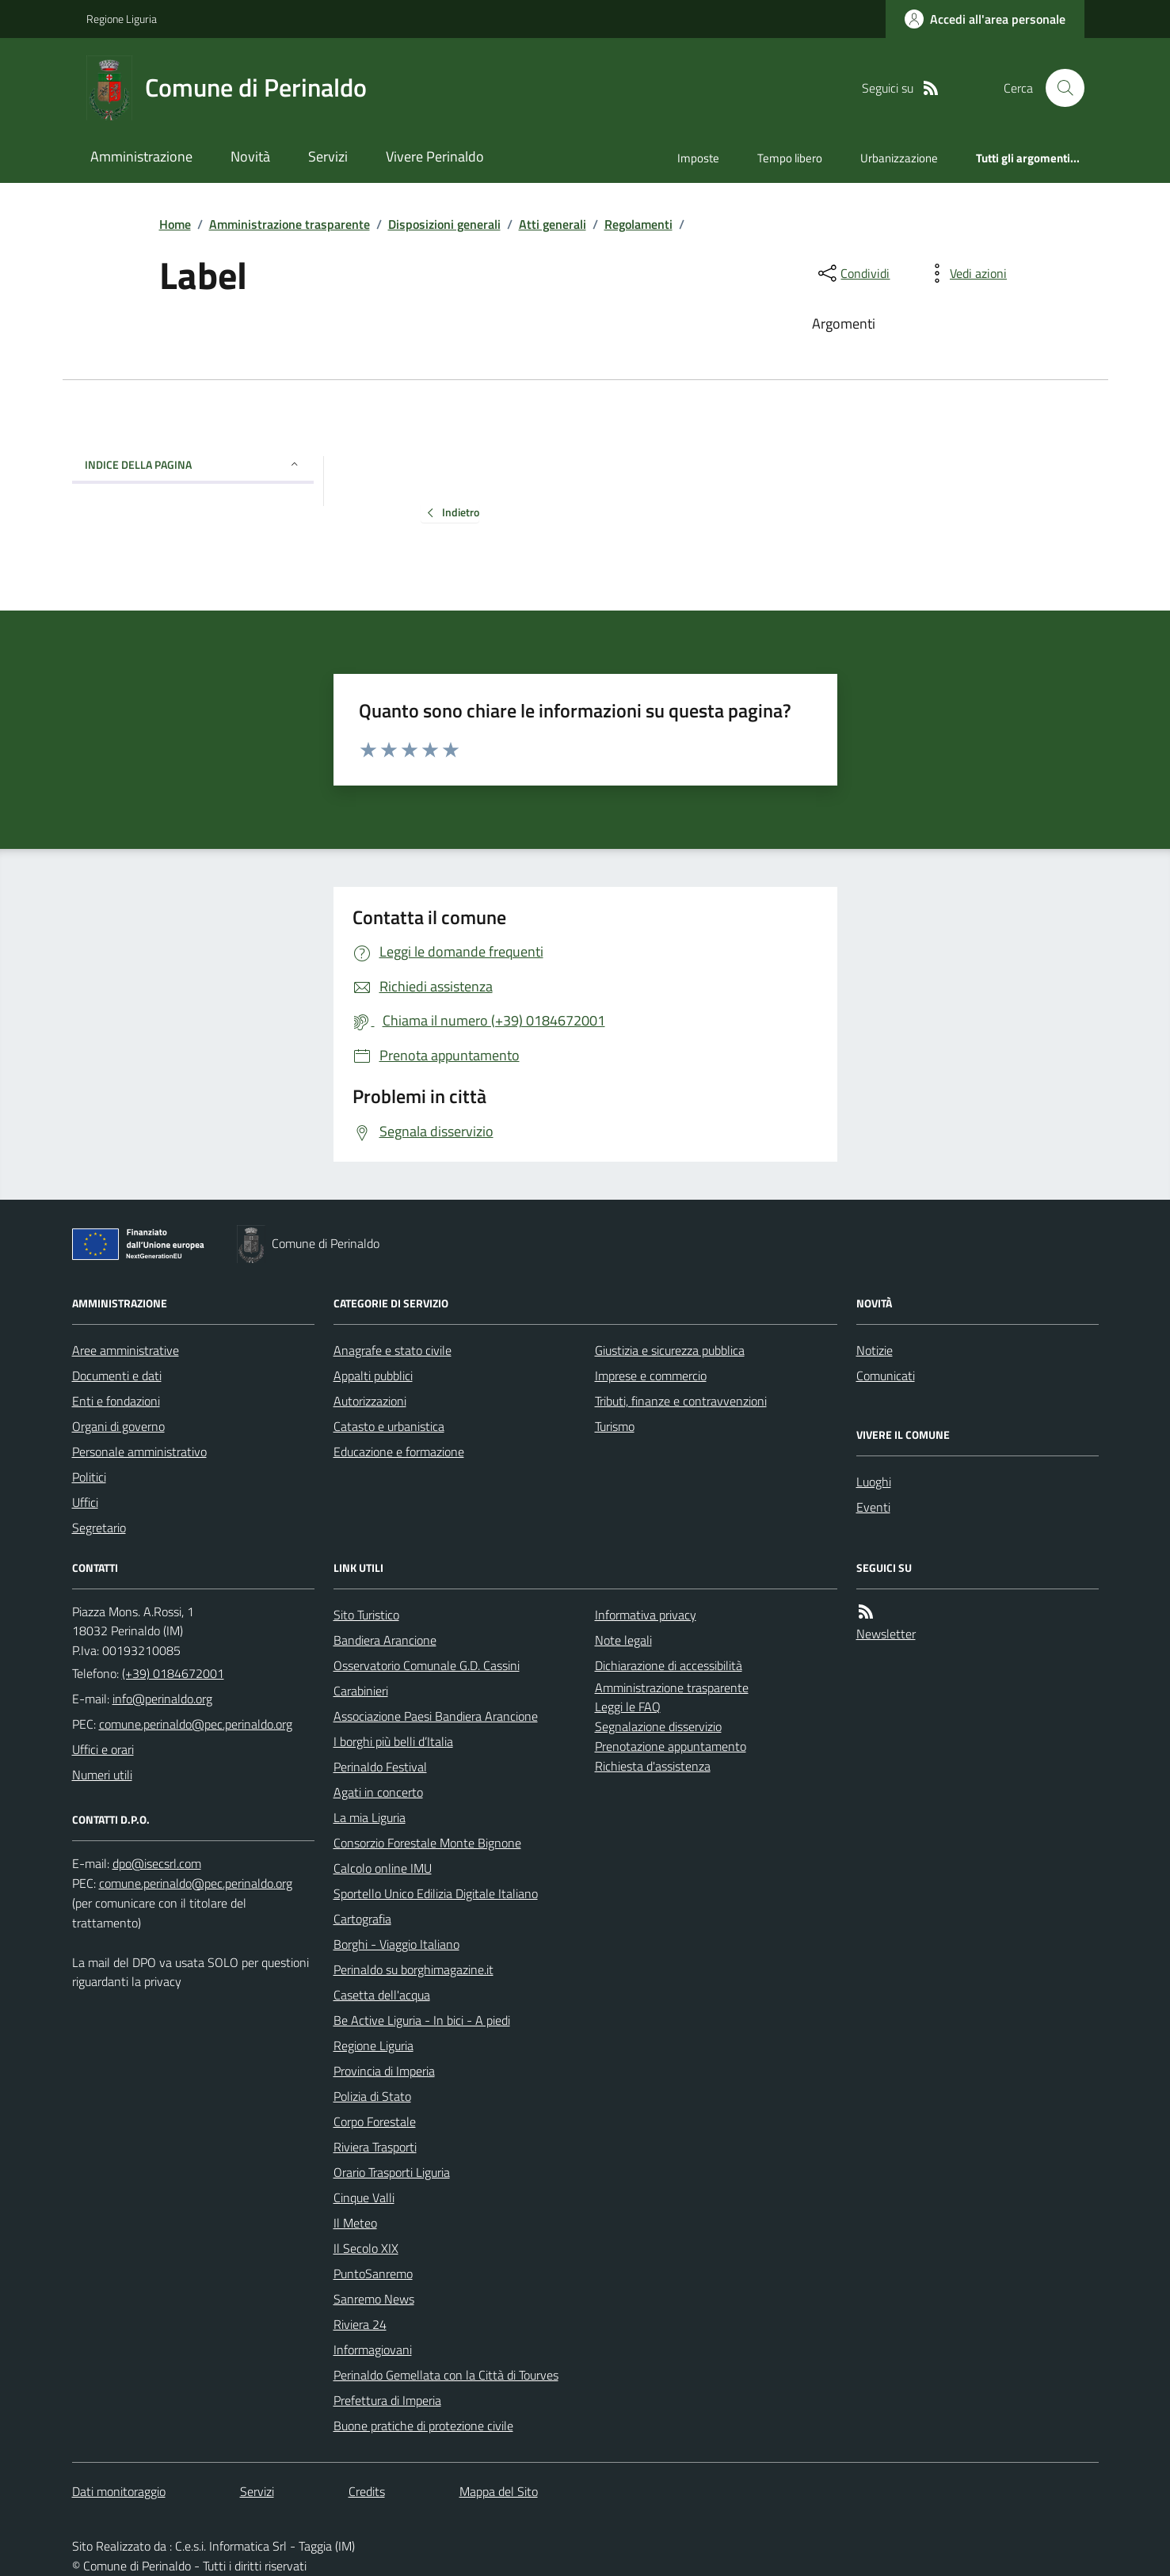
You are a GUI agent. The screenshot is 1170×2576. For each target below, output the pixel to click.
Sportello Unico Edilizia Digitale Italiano (435, 1893)
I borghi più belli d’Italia (393, 1741)
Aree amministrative (125, 1350)
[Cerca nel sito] (1058, 88)
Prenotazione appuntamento (670, 1746)
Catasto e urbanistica (388, 1426)
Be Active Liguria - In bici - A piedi (421, 2020)
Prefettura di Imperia (387, 2400)
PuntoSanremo (373, 2273)
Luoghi (873, 1481)
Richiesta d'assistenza (653, 1765)
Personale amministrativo (139, 1451)
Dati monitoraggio (119, 2491)
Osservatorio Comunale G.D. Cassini (426, 1665)
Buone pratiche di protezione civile (423, 2425)
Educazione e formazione (398, 1451)
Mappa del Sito (498, 2491)
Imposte (698, 158)
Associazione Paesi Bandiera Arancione (435, 1716)
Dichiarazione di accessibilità (668, 1665)
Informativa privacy (645, 1614)
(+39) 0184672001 (173, 1673)
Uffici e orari (103, 1749)
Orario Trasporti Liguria (391, 2172)
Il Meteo (355, 2222)
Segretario (99, 1527)
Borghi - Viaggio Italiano (396, 1944)
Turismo (615, 1426)
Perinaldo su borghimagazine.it (413, 1969)
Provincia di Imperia (384, 2070)
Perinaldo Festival (380, 1766)
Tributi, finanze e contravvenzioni (681, 1400)
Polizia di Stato (372, 2096)
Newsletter (886, 1633)
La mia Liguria (369, 1817)
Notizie (874, 1350)
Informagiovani (372, 2349)
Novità (250, 156)
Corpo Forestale (374, 2121)
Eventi (873, 1506)
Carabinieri (360, 1690)
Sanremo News (373, 2298)
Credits (367, 2491)
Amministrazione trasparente (289, 224)
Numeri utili (102, 1774)
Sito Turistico (366, 1614)
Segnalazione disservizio (658, 1726)
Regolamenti (638, 224)
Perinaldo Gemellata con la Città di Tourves (445, 2374)
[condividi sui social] (852, 273)
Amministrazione (141, 156)
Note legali (623, 1639)
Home (175, 224)
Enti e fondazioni (116, 1400)
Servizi (328, 156)
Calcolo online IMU (382, 1868)
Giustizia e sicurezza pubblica (670, 1350)
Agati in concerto (378, 1792)
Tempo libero (789, 158)
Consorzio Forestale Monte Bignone (427, 1842)
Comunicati (885, 1375)
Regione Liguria (121, 18)
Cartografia (362, 1918)
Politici (89, 1476)
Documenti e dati (117, 1375)
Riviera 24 (360, 2324)
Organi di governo (118, 1426)
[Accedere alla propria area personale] (985, 19)
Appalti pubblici (373, 1375)
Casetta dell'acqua (381, 1994)
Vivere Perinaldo (435, 156)
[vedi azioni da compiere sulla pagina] (965, 273)
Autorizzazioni (369, 1400)
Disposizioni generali (444, 224)
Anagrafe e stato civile (392, 1350)
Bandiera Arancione (384, 1639)
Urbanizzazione (899, 158)
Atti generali (552, 224)
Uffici (85, 1502)
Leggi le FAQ (628, 1706)
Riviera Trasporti (375, 2146)
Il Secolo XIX (365, 2248)
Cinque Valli (363, 2197)
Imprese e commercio (651, 1375)
